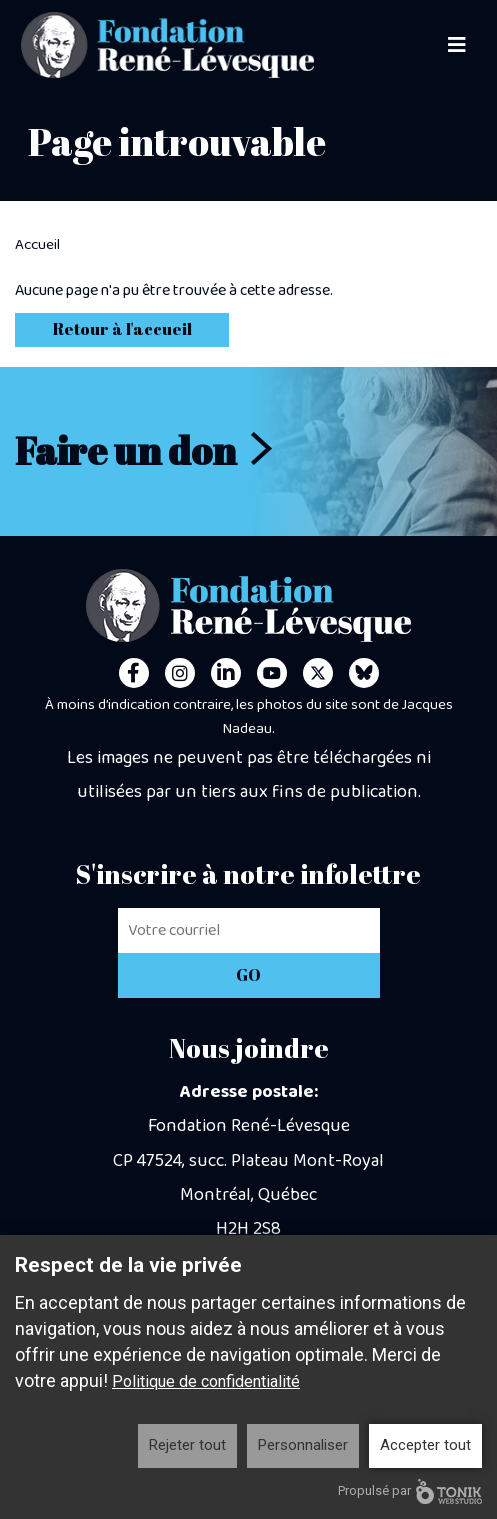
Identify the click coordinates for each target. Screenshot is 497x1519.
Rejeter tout (187, 1445)
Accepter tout (425, 1445)
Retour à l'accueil (122, 329)
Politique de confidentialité (206, 1381)
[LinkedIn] (226, 673)
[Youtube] (272, 673)
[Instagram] (180, 673)
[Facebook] (134, 673)
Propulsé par (410, 1491)
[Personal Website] (364, 673)
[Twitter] (318, 673)
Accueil (37, 245)
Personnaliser (303, 1445)
